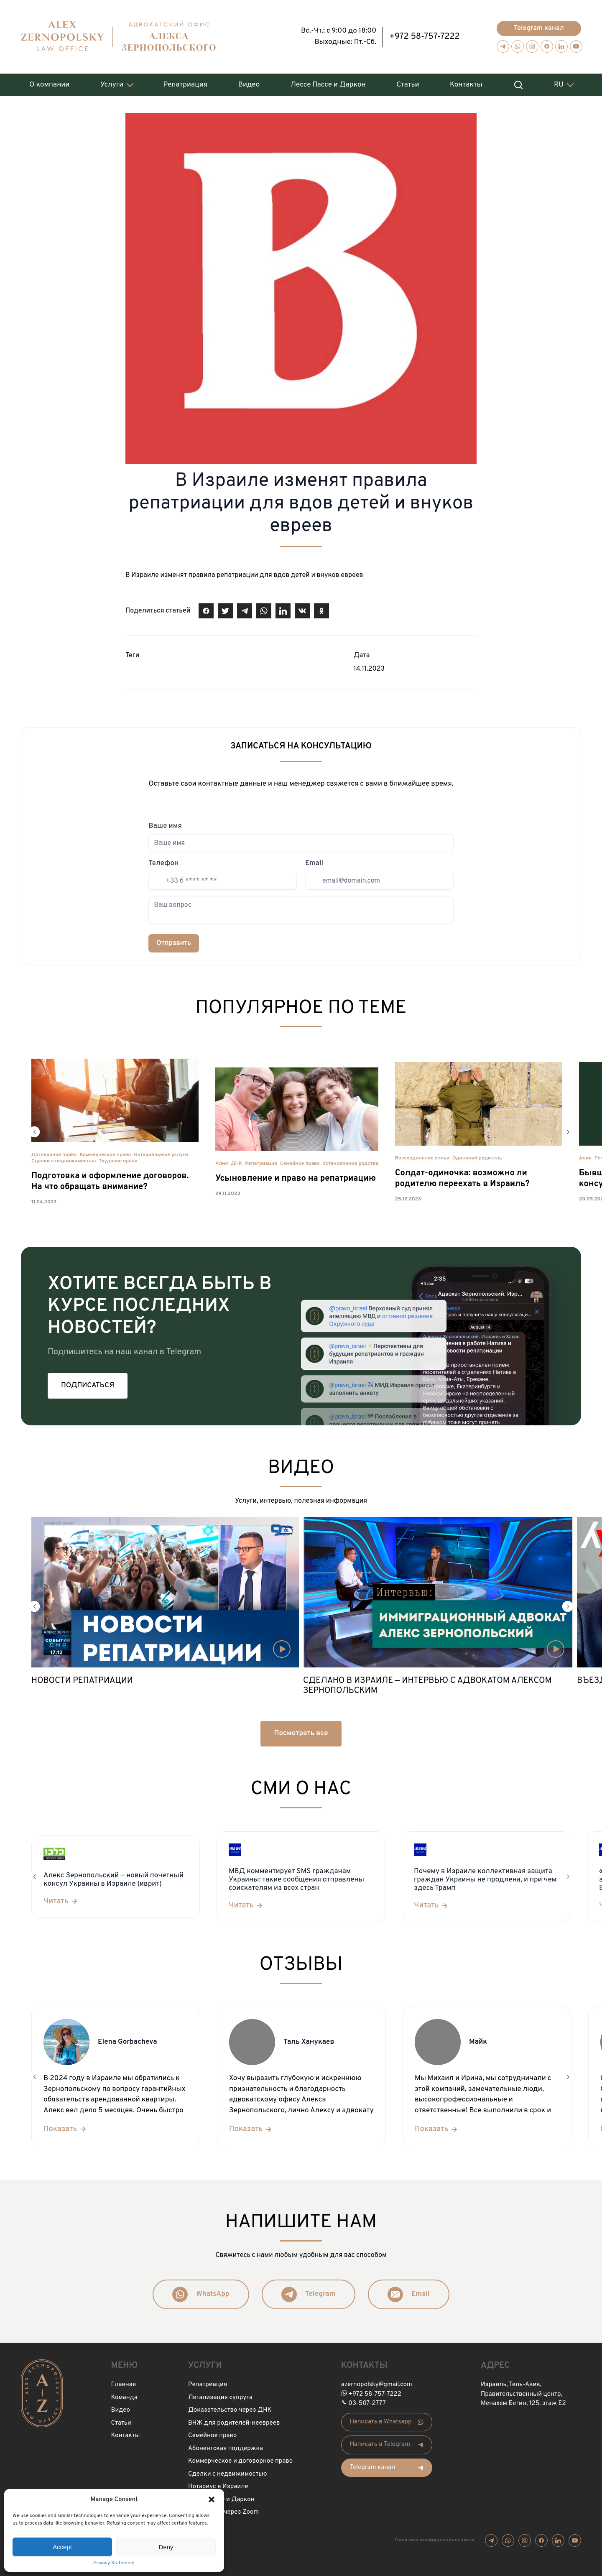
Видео (249, 84)
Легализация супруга (220, 2398)
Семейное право (300, 1163)
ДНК (236, 1163)
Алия (221, 1163)
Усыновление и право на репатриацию (295, 1178)
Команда (124, 2398)
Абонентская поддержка (225, 2449)
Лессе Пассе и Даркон (328, 84)
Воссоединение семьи (422, 1158)
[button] (211, 2499)
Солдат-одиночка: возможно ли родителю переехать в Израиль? (462, 1179)
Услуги (111, 84)
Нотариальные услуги (161, 1154)
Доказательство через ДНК (229, 2410)
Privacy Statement (114, 2563)
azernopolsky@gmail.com (376, 2385)
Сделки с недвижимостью (63, 1161)
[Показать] (65, 2129)
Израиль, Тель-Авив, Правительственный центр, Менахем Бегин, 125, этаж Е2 (523, 2394)
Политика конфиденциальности (434, 2540)
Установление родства (350, 1163)
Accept (62, 2546)
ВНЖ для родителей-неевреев (234, 2423)
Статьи (407, 84)
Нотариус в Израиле (218, 2487)
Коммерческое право (105, 1154)
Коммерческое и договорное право (240, 2461)
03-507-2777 (367, 2404)
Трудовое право (118, 1161)
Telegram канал (539, 28)
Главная (123, 2385)
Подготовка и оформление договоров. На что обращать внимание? (110, 1181)
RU (559, 84)
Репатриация (185, 84)
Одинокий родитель (477, 1158)
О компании (49, 84)
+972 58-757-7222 (424, 36)
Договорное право (54, 1154)
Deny (165, 2546)
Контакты (466, 84)
